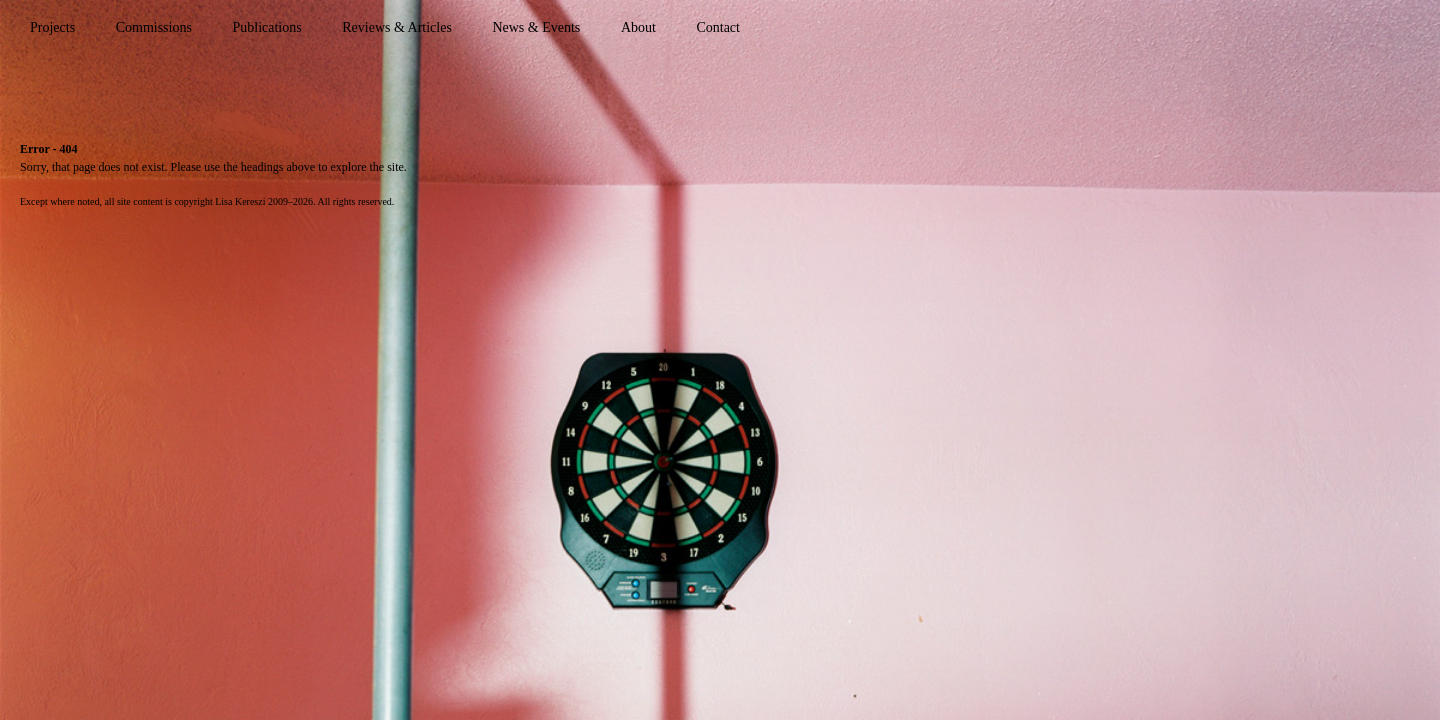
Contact (718, 27)
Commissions (154, 27)
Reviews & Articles (397, 27)
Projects (52, 27)
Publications (266, 27)
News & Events (536, 27)
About (638, 27)
